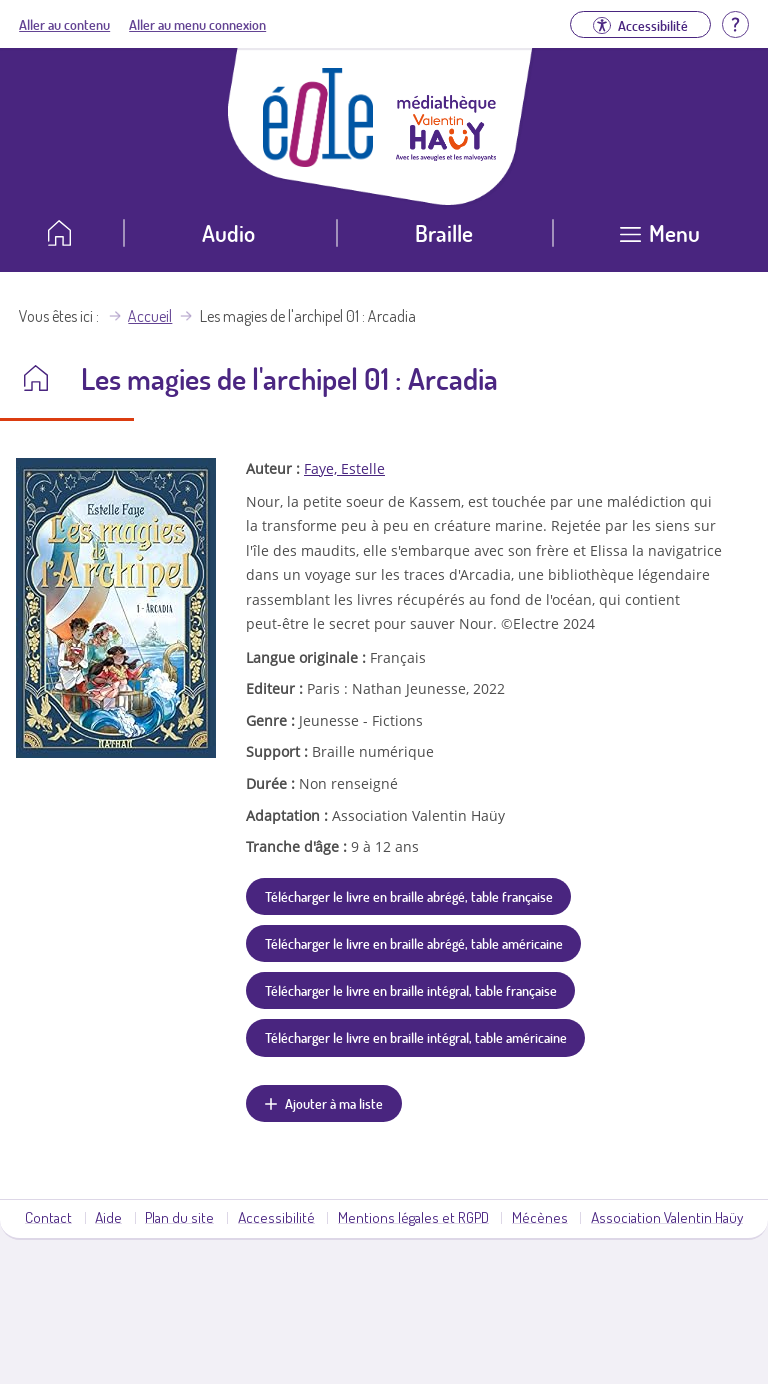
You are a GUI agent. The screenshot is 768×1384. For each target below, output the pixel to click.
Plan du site (179, 1217)
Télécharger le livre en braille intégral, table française (411, 990)
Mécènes (540, 1217)
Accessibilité (276, 1217)
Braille (444, 232)
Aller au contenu (64, 24)
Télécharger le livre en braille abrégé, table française (409, 896)
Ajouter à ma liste (334, 1103)
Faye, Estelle (344, 468)
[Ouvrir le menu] (660, 240)
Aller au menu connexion (197, 24)
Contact (48, 1217)
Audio (228, 232)
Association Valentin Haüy (667, 1217)
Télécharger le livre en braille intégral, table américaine (416, 1037)
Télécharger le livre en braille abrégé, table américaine (414, 943)
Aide (108, 1217)
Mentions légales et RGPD (413, 1217)
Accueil (150, 316)
